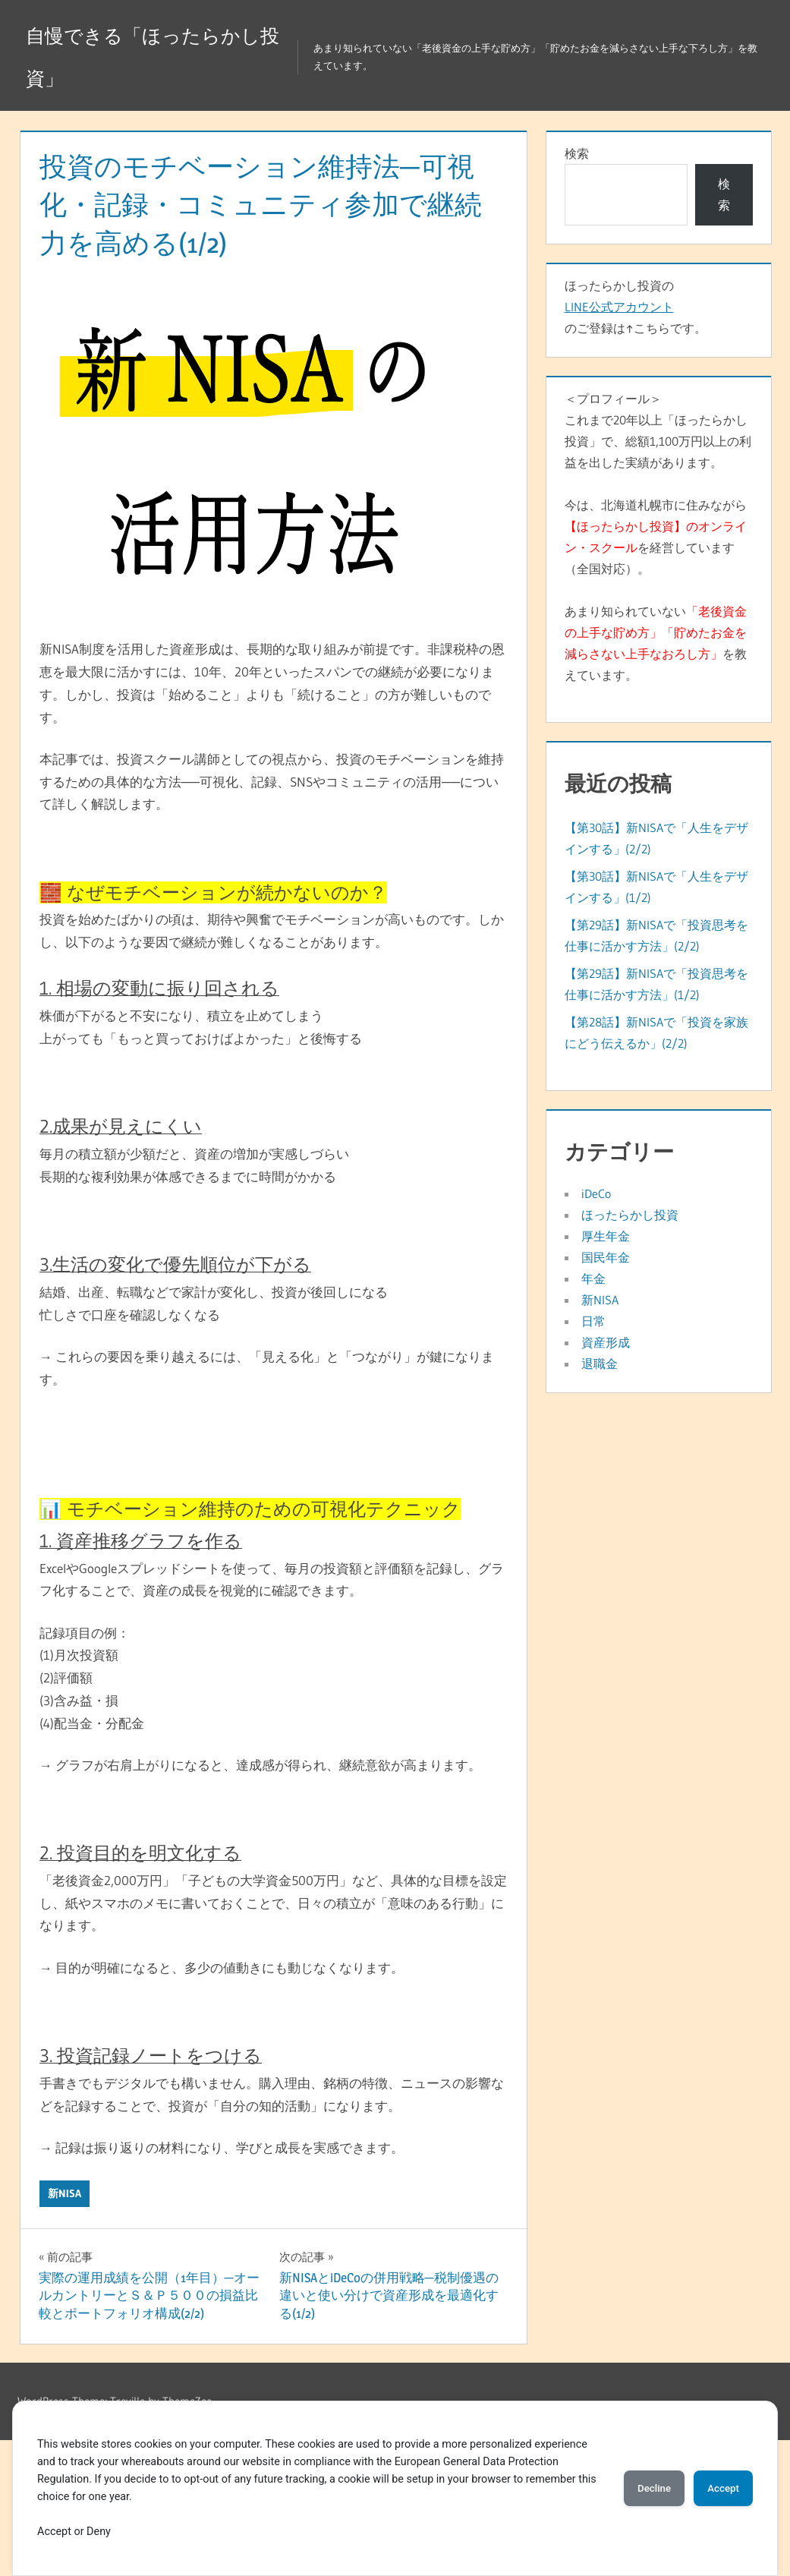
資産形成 (605, 1342)
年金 (593, 1278)
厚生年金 (605, 1236)
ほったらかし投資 (629, 1214)
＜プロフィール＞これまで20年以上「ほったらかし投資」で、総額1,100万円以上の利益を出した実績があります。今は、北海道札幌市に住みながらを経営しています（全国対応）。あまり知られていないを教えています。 (658, 537)
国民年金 (605, 1257)
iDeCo (596, 1193)
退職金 (599, 1363)
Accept (718, 2488)
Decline (638, 2488)
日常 (593, 1321)
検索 (577, 153)
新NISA (64, 2193)
